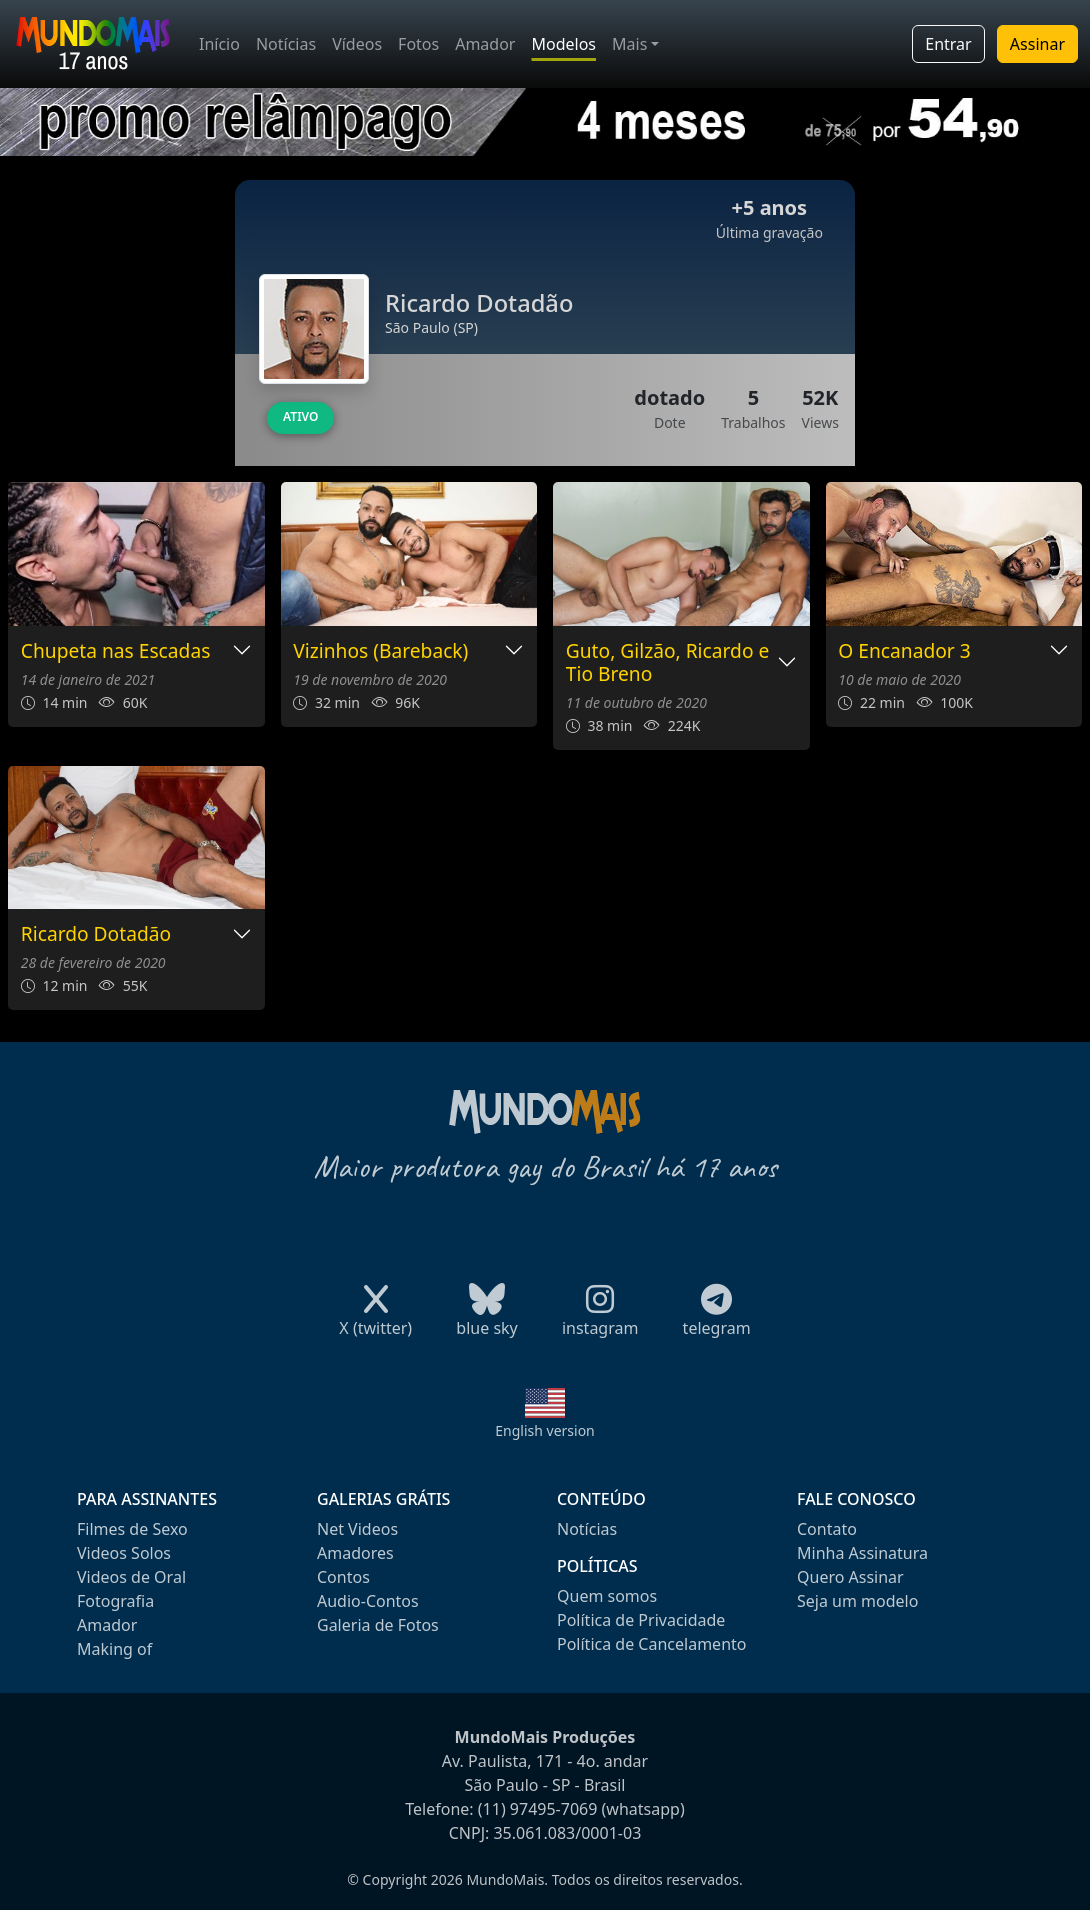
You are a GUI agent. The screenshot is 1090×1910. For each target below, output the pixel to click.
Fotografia (115, 1601)
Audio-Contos (368, 1601)
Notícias (286, 44)
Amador (485, 44)
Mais (629, 44)
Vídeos (357, 44)
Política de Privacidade (641, 1620)
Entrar (948, 44)
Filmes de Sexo (132, 1529)
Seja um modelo (857, 1601)
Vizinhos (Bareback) (380, 651)
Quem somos (607, 1596)
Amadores (355, 1553)
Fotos (418, 44)
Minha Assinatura (862, 1553)
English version (545, 1430)
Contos (343, 1577)
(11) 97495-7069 (538, 1809)
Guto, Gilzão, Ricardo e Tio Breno (668, 663)
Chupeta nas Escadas (116, 651)
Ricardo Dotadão (96, 934)
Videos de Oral (131, 1577)
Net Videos (357, 1529)
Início (219, 44)
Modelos (563, 44)
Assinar (1037, 44)
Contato (827, 1529)
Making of (114, 1649)
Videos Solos (124, 1553)
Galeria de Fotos (378, 1625)
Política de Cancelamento (651, 1644)
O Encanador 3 (904, 651)
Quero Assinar (850, 1577)
